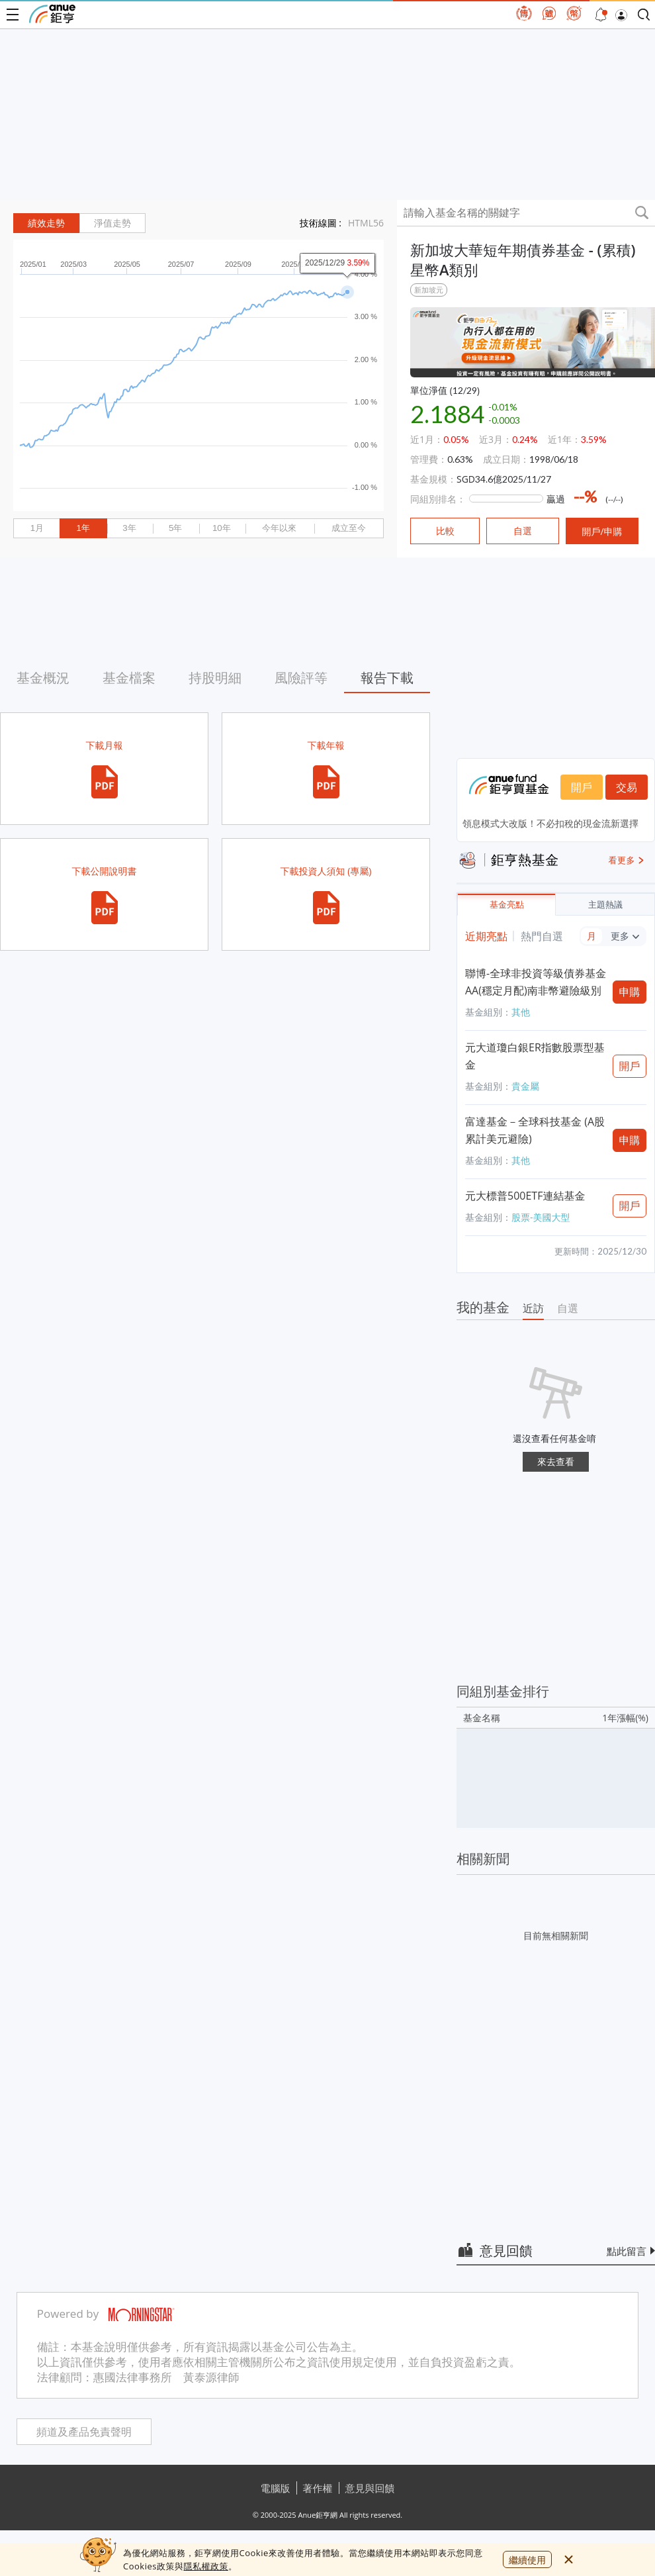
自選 (567, 1308)
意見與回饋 (370, 2488)
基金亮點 (507, 905)
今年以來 (279, 528)
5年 (175, 528)
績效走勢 (46, 223)
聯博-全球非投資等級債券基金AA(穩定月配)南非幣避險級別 (535, 982)
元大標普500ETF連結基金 (525, 1195)
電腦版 (275, 2488)
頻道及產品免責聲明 (84, 2432)
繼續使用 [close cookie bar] (527, 2559)
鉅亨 (52, 14)
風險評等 (301, 678)
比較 (445, 531)
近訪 (533, 1308)
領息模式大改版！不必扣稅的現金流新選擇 (550, 823)
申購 (629, 991)
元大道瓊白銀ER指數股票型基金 (535, 1056)
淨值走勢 (112, 223)
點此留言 (626, 2251)
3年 (129, 528)
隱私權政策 (205, 2566)
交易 (626, 787)
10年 (221, 528)
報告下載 (387, 678)
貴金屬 (525, 1086)
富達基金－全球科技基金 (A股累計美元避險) (535, 1130)
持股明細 (215, 678)
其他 (520, 1012)
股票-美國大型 (540, 1217)
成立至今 (348, 528)
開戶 (581, 787)
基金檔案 (129, 678)
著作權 (318, 2488)
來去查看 (555, 1461)
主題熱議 (605, 905)
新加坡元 (428, 290)
